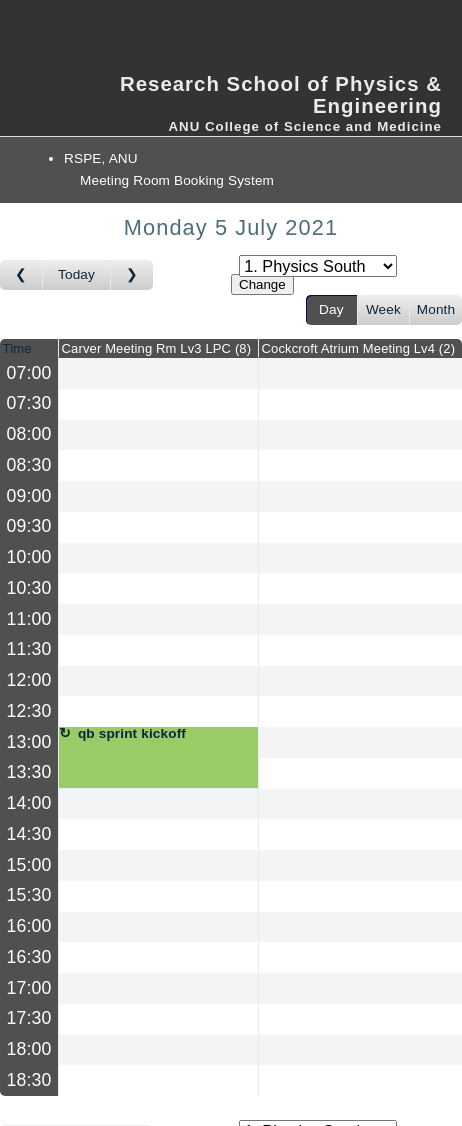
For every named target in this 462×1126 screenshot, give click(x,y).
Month (436, 309)
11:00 (29, 619)
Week (383, 309)
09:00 (29, 496)
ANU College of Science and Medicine (305, 126)
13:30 (29, 772)
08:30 (29, 465)
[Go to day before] (21, 275)
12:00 (29, 680)
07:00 (29, 373)
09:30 (29, 526)
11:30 (29, 649)
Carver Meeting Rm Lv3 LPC (157, 348)
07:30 (29, 403)
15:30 (29, 895)
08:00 (29, 434)
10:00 (29, 557)
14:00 (29, 803)
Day (331, 309)
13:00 (29, 742)
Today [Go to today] (76, 274)
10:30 (29, 588)
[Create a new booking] (158, 373)
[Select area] (318, 266)
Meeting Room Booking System (177, 180)
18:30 (29, 1080)
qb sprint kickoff (132, 734)
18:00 (29, 1049)
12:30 (29, 711)
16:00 (29, 926)
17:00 (29, 988)
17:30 (29, 1018)
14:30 (29, 834)
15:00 (29, 865)
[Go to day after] (132, 275)
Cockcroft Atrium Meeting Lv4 (359, 348)
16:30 (29, 957)
